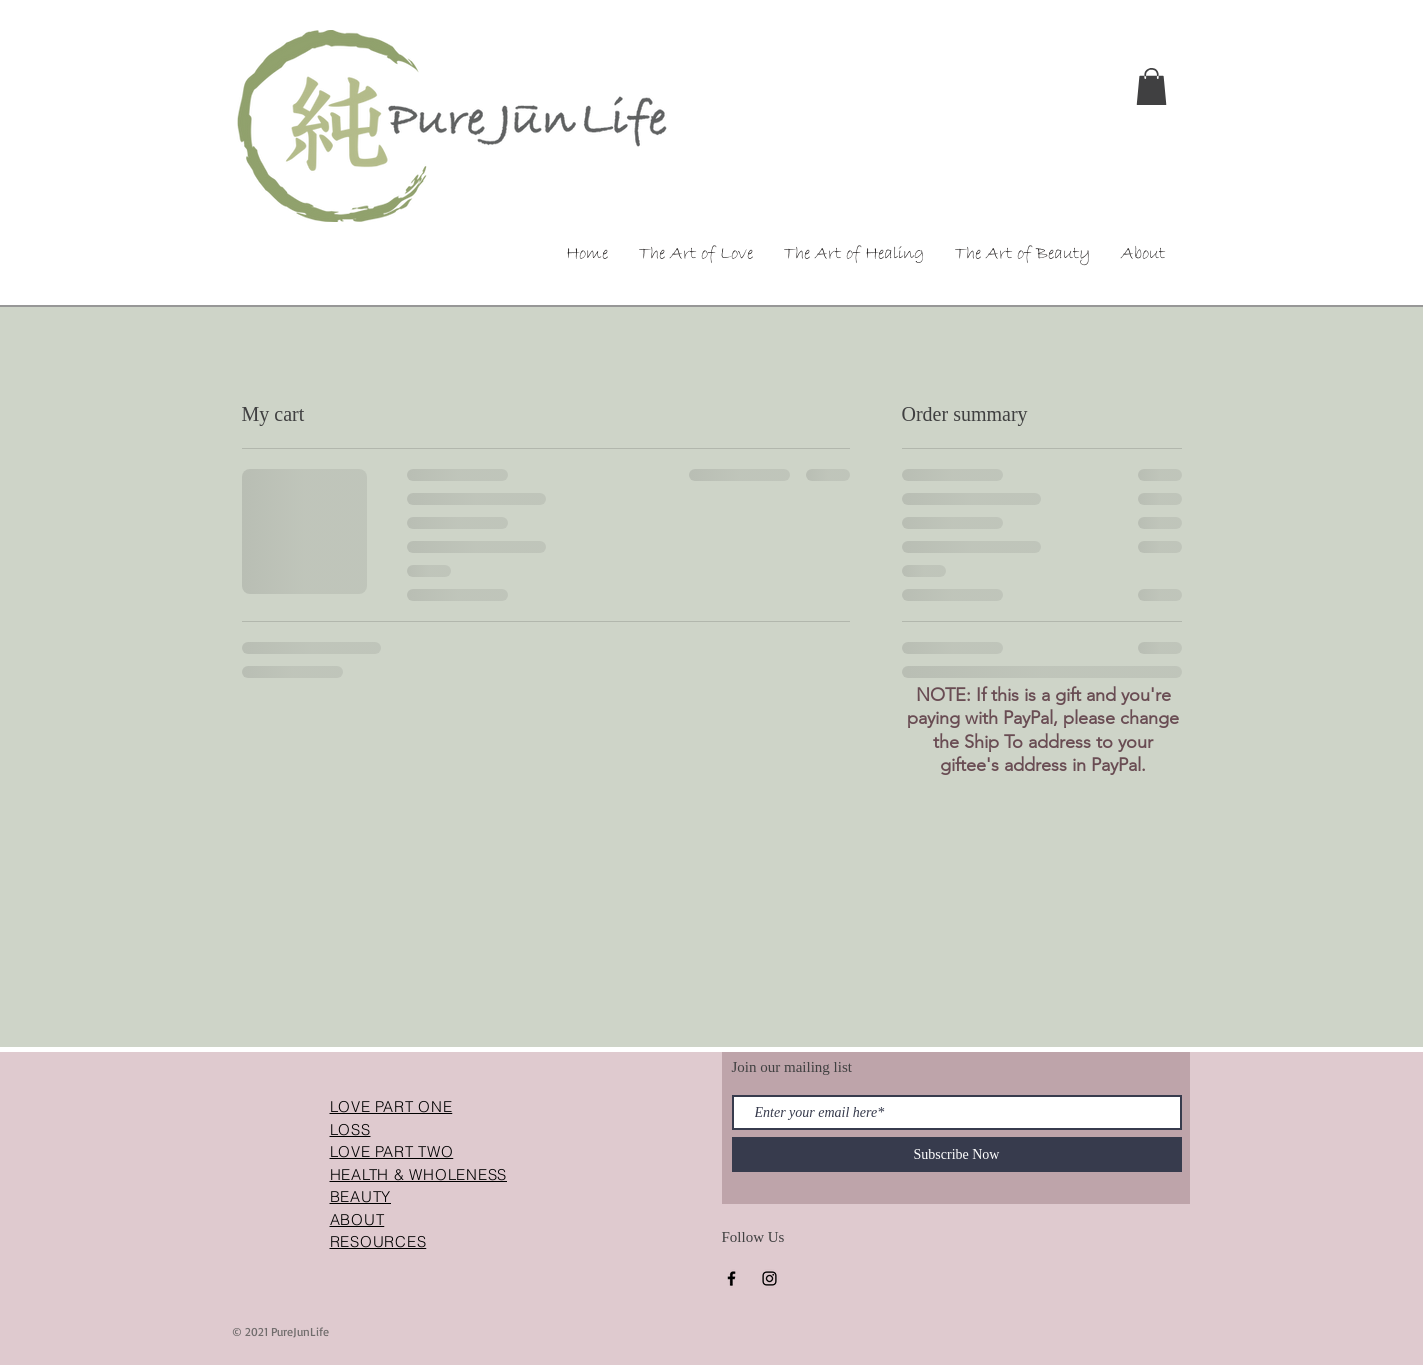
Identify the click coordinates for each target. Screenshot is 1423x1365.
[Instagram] (769, 1278)
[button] (1151, 86)
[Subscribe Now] (957, 1154)
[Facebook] (731, 1278)
